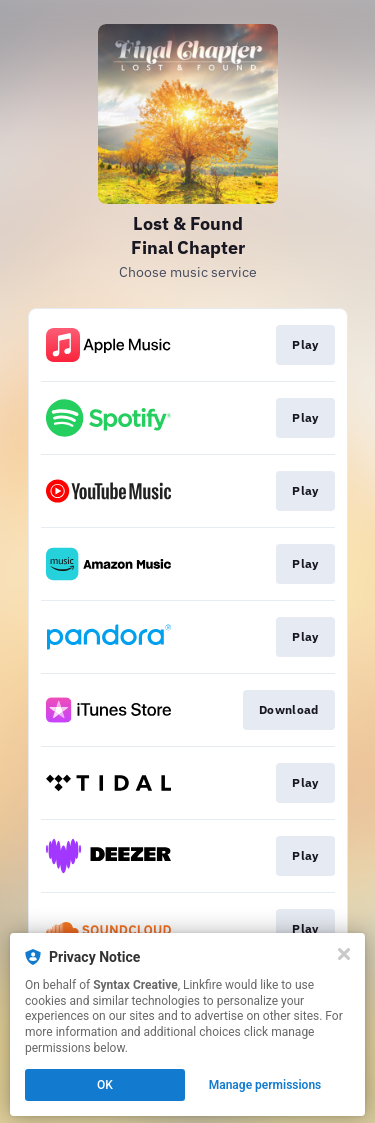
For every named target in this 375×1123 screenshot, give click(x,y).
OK (105, 1085)
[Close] (344, 954)
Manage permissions (265, 1085)
